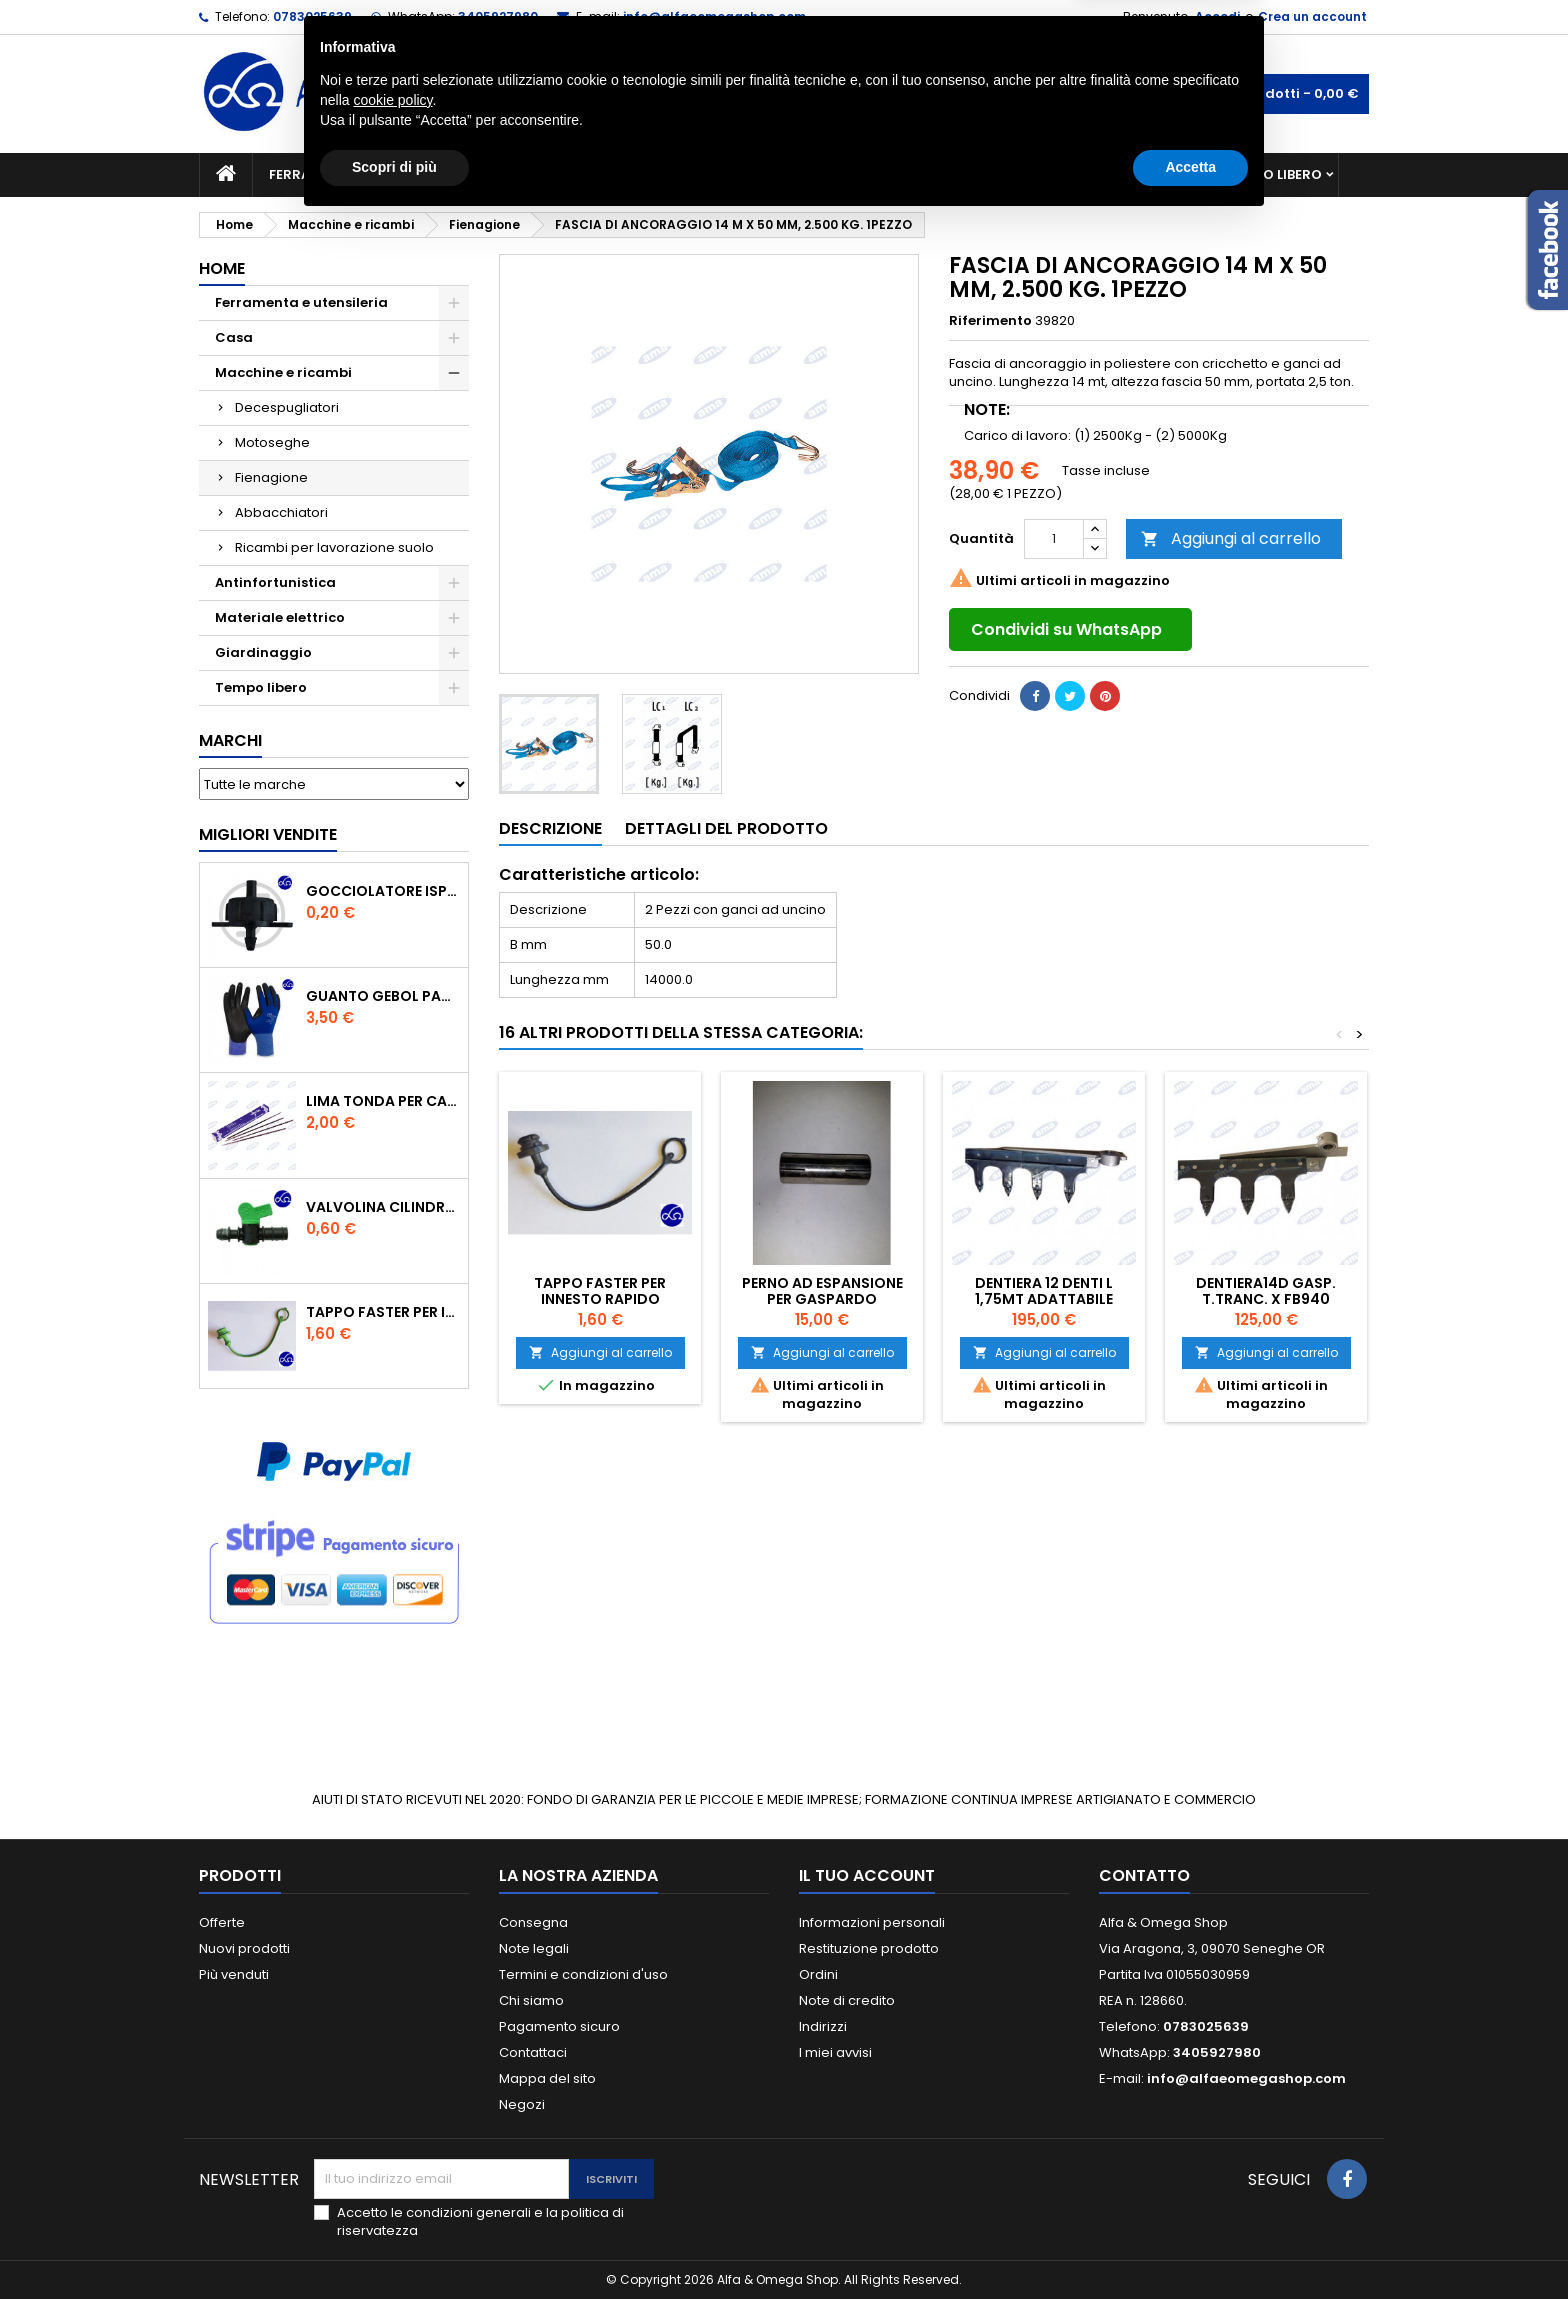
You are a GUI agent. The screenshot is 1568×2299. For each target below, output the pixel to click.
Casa (863, 174)
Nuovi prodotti (244, 1948)
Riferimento (990, 321)
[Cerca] (784, 94)
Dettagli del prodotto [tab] (726, 828)
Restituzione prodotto (869, 1948)
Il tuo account (867, 1875)
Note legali (534, 1948)
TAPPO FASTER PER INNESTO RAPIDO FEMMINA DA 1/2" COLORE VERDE (383, 1312)
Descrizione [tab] (550, 828)
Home (222, 268)
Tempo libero (1274, 174)
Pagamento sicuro (559, 2026)
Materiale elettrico (737, 174)
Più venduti (234, 1974)
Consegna (533, 1922)
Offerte (222, 1922)
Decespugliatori (287, 407)
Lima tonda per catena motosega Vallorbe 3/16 (383, 1101)
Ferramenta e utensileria (361, 174)
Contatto (1144, 1875)
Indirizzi (823, 2026)
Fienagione (271, 477)
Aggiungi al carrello (1231, 538)
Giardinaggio (966, 174)
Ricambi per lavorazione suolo (334, 547)
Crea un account (1312, 16)
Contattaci (533, 2052)
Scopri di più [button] (394, 2244)
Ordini (818, 1974)
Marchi (230, 740)
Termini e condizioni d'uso (583, 1974)
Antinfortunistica (1122, 174)
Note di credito (847, 2000)
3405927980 (498, 16)
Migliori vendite (268, 834)
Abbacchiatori (281, 512)
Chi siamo (531, 2000)
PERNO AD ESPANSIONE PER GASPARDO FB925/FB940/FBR (822, 1299)
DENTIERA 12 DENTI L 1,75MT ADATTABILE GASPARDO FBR (1044, 1299)
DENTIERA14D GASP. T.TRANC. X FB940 (1266, 1291)
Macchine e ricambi (558, 174)
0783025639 (312, 16)
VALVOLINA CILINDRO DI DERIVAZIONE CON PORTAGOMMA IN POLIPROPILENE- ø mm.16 (383, 1207)
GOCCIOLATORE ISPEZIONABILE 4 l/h (383, 891)
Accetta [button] (1190, 2244)
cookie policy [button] (392, 2177)
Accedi (1217, 16)
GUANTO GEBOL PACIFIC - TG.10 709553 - (383, 996)
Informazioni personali (872, 1922)
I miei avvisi (835, 2052)
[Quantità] (1054, 539)
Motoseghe (272, 442)
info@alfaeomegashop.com (714, 16)
